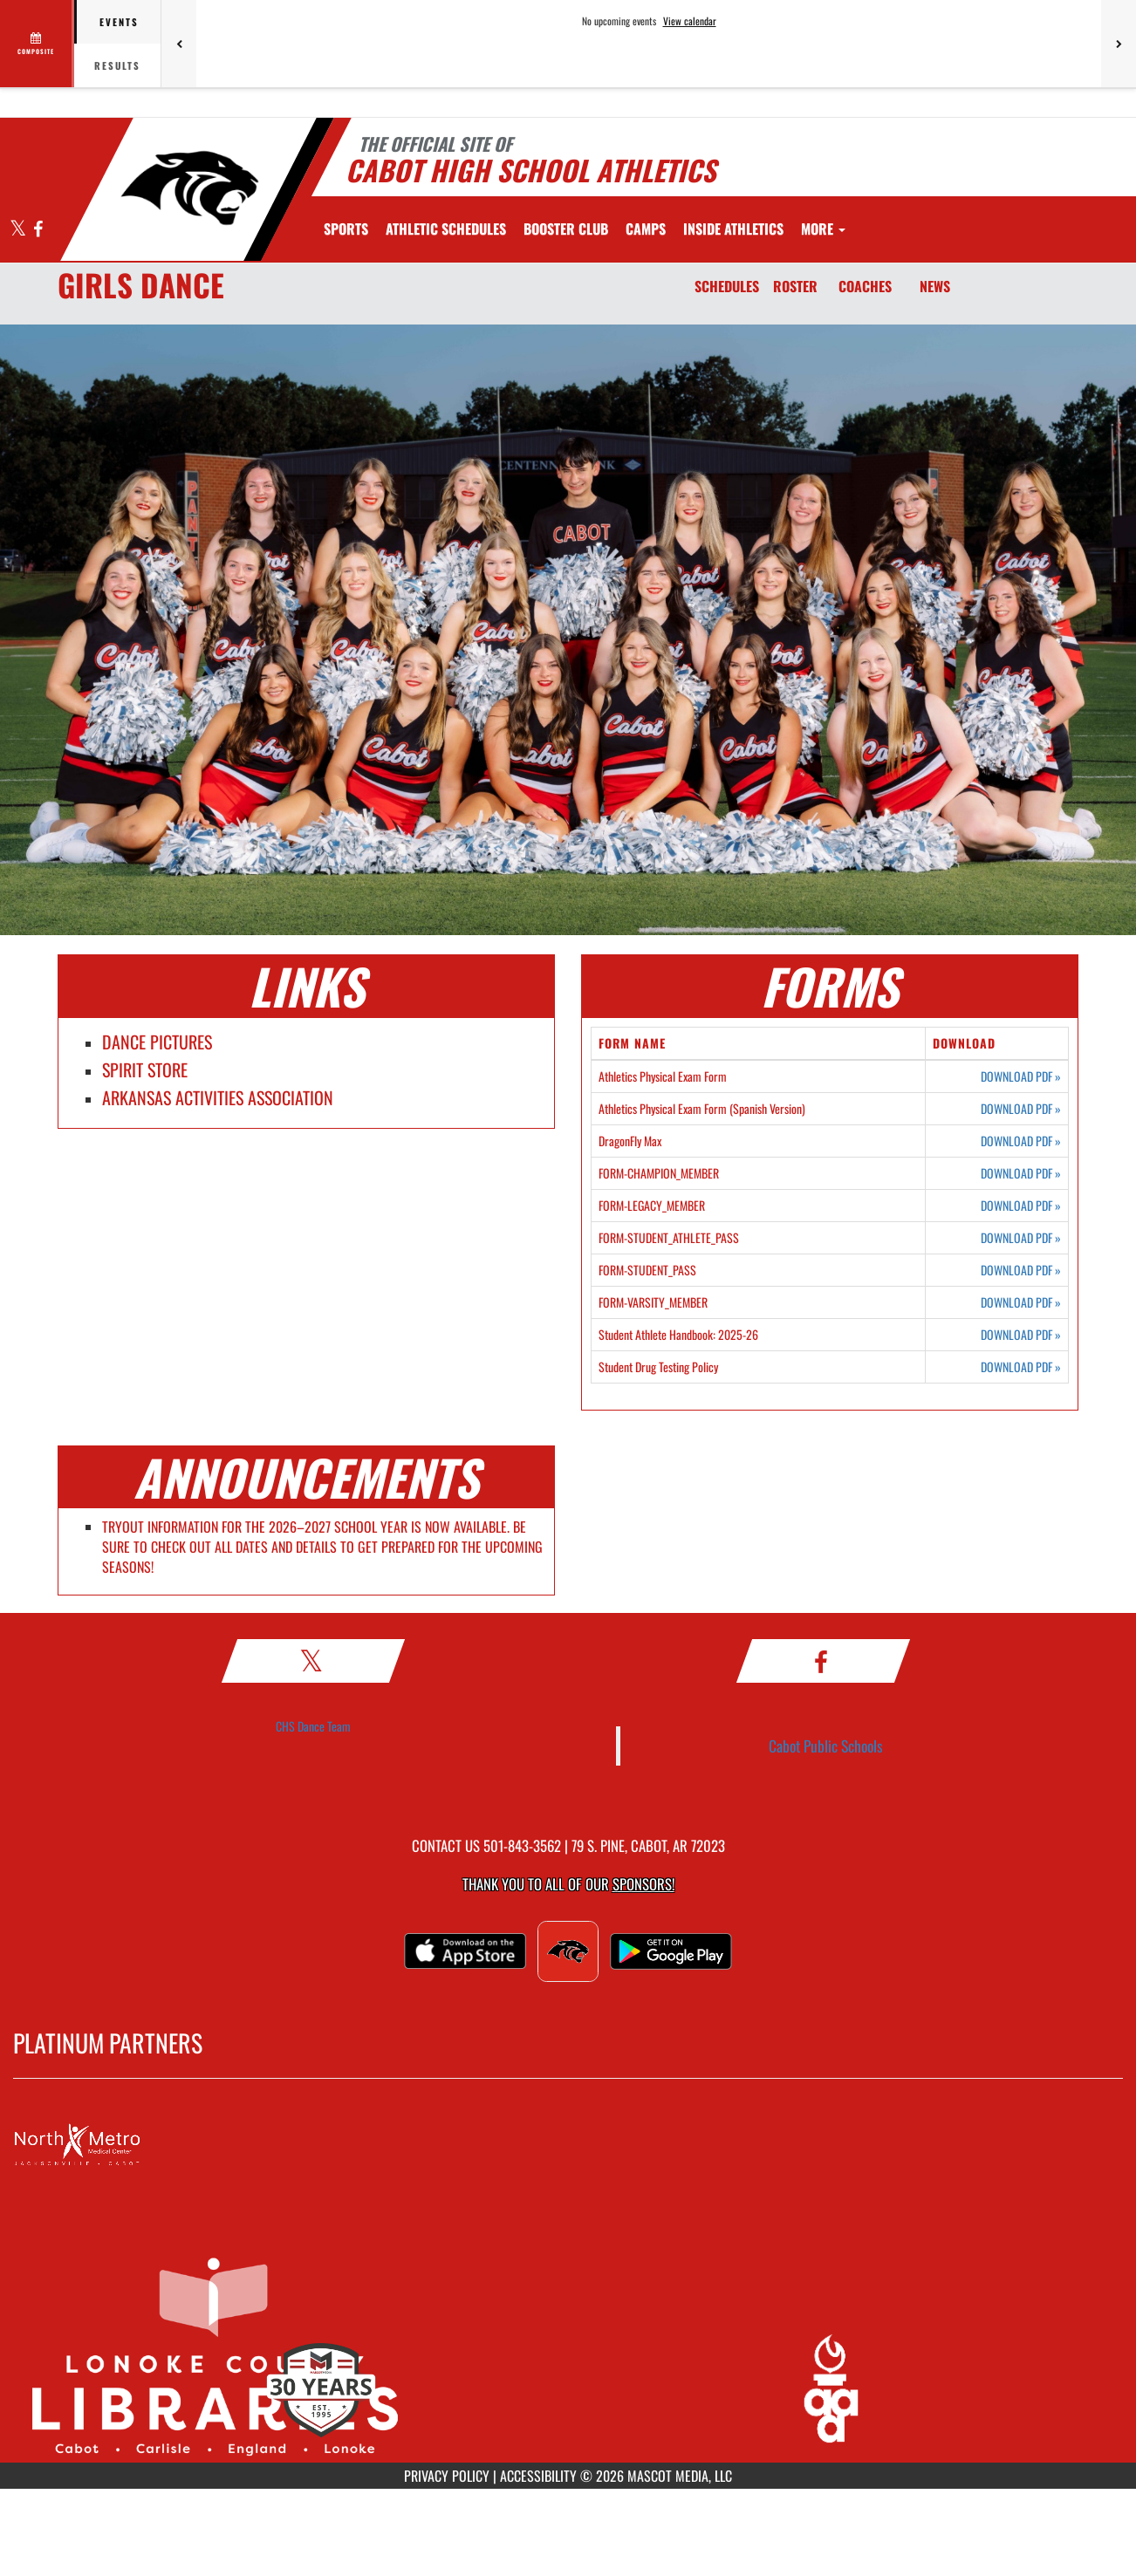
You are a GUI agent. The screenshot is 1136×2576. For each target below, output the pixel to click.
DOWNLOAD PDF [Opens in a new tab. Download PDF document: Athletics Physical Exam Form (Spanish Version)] (1021, 1108)
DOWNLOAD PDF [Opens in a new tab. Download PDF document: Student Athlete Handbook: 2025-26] (1021, 1334)
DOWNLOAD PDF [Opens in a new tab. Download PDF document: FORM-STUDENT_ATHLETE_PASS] (1021, 1238)
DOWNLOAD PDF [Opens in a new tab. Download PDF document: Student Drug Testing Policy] (1021, 1367)
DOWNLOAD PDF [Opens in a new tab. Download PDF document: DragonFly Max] (1021, 1141)
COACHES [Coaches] (865, 286)
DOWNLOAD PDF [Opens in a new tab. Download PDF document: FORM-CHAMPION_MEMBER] (1021, 1173)
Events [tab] (119, 22)
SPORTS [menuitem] (346, 228)
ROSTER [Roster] (795, 286)
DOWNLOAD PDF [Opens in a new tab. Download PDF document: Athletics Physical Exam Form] (1021, 1076)
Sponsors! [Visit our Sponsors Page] (643, 1884)
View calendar (689, 21)
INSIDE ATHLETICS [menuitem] (733, 228)
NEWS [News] (935, 286)
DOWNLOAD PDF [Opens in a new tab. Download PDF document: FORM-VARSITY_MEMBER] (1021, 1302)
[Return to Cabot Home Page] (189, 187)
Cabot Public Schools (826, 1745)
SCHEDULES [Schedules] (727, 286)
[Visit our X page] (19, 230)
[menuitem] (446, 228)
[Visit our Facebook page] (38, 230)
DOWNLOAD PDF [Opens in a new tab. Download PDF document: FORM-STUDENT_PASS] (1021, 1270)
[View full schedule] (37, 43)
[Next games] (1118, 43)
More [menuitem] (823, 228)
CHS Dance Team (313, 1726)
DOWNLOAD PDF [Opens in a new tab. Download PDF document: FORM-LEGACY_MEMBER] (1021, 1205)
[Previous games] (178, 43)
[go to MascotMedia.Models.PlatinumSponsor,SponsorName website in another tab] (568, 2145)
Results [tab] (117, 65)
